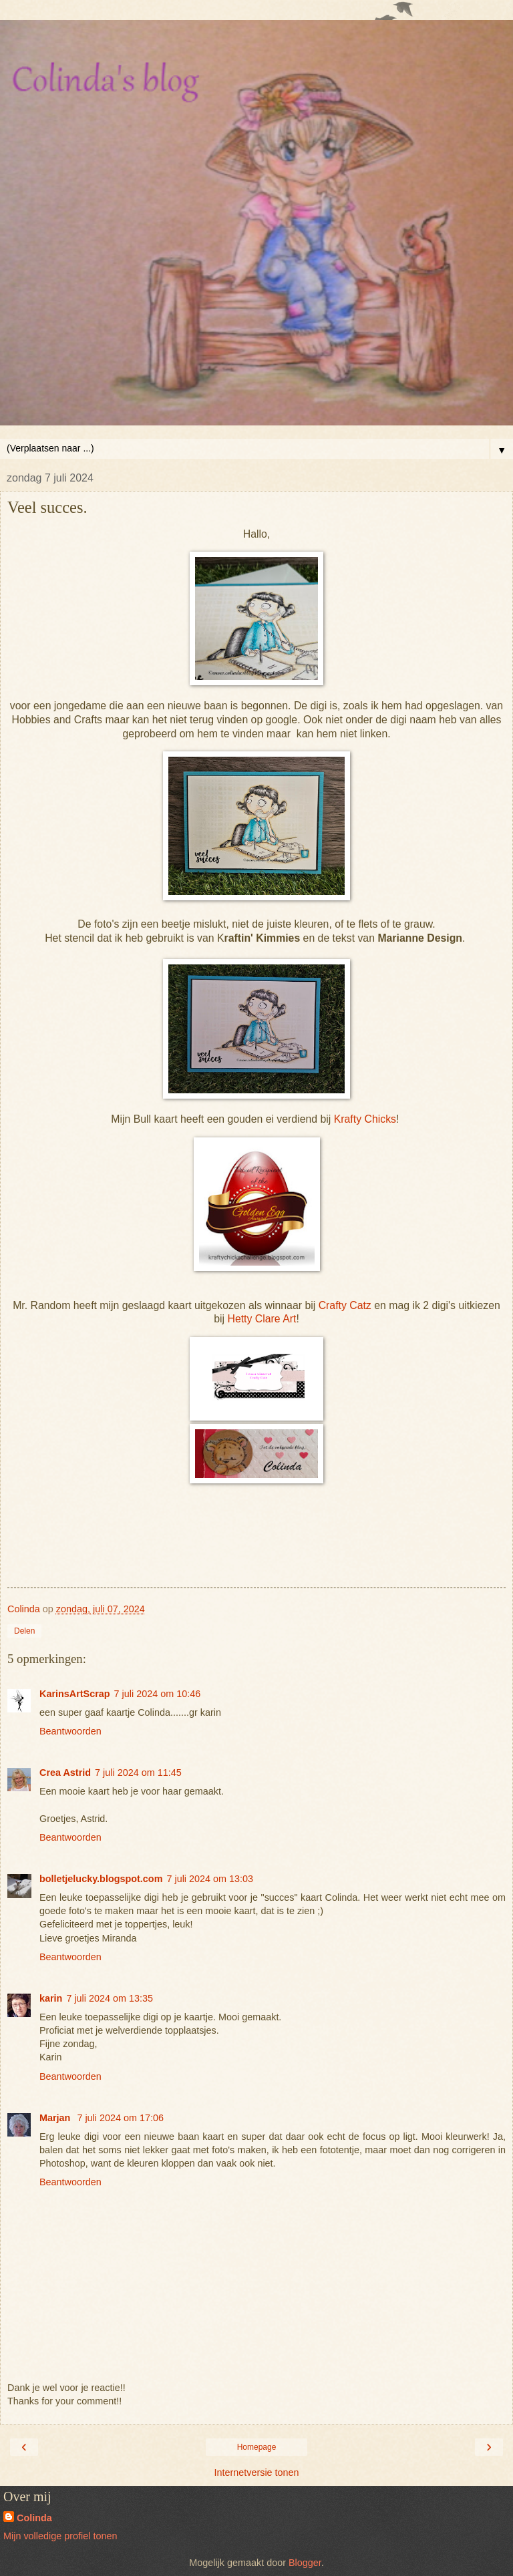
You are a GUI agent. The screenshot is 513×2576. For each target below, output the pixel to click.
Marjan (56, 2117)
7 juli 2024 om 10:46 (157, 1693)
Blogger (305, 2562)
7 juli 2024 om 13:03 (209, 1878)
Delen (24, 1631)
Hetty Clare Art (261, 1318)
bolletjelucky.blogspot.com (100, 1878)
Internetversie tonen (256, 2472)
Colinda (34, 2518)
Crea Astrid (65, 1772)
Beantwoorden (70, 1731)
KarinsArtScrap (74, 1693)
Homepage (257, 2447)
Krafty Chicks (363, 1119)
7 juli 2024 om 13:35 (109, 1998)
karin (50, 1998)
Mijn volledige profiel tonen (60, 2536)
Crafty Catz (344, 1305)
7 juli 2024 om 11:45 (138, 1772)
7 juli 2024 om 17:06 (120, 2117)
